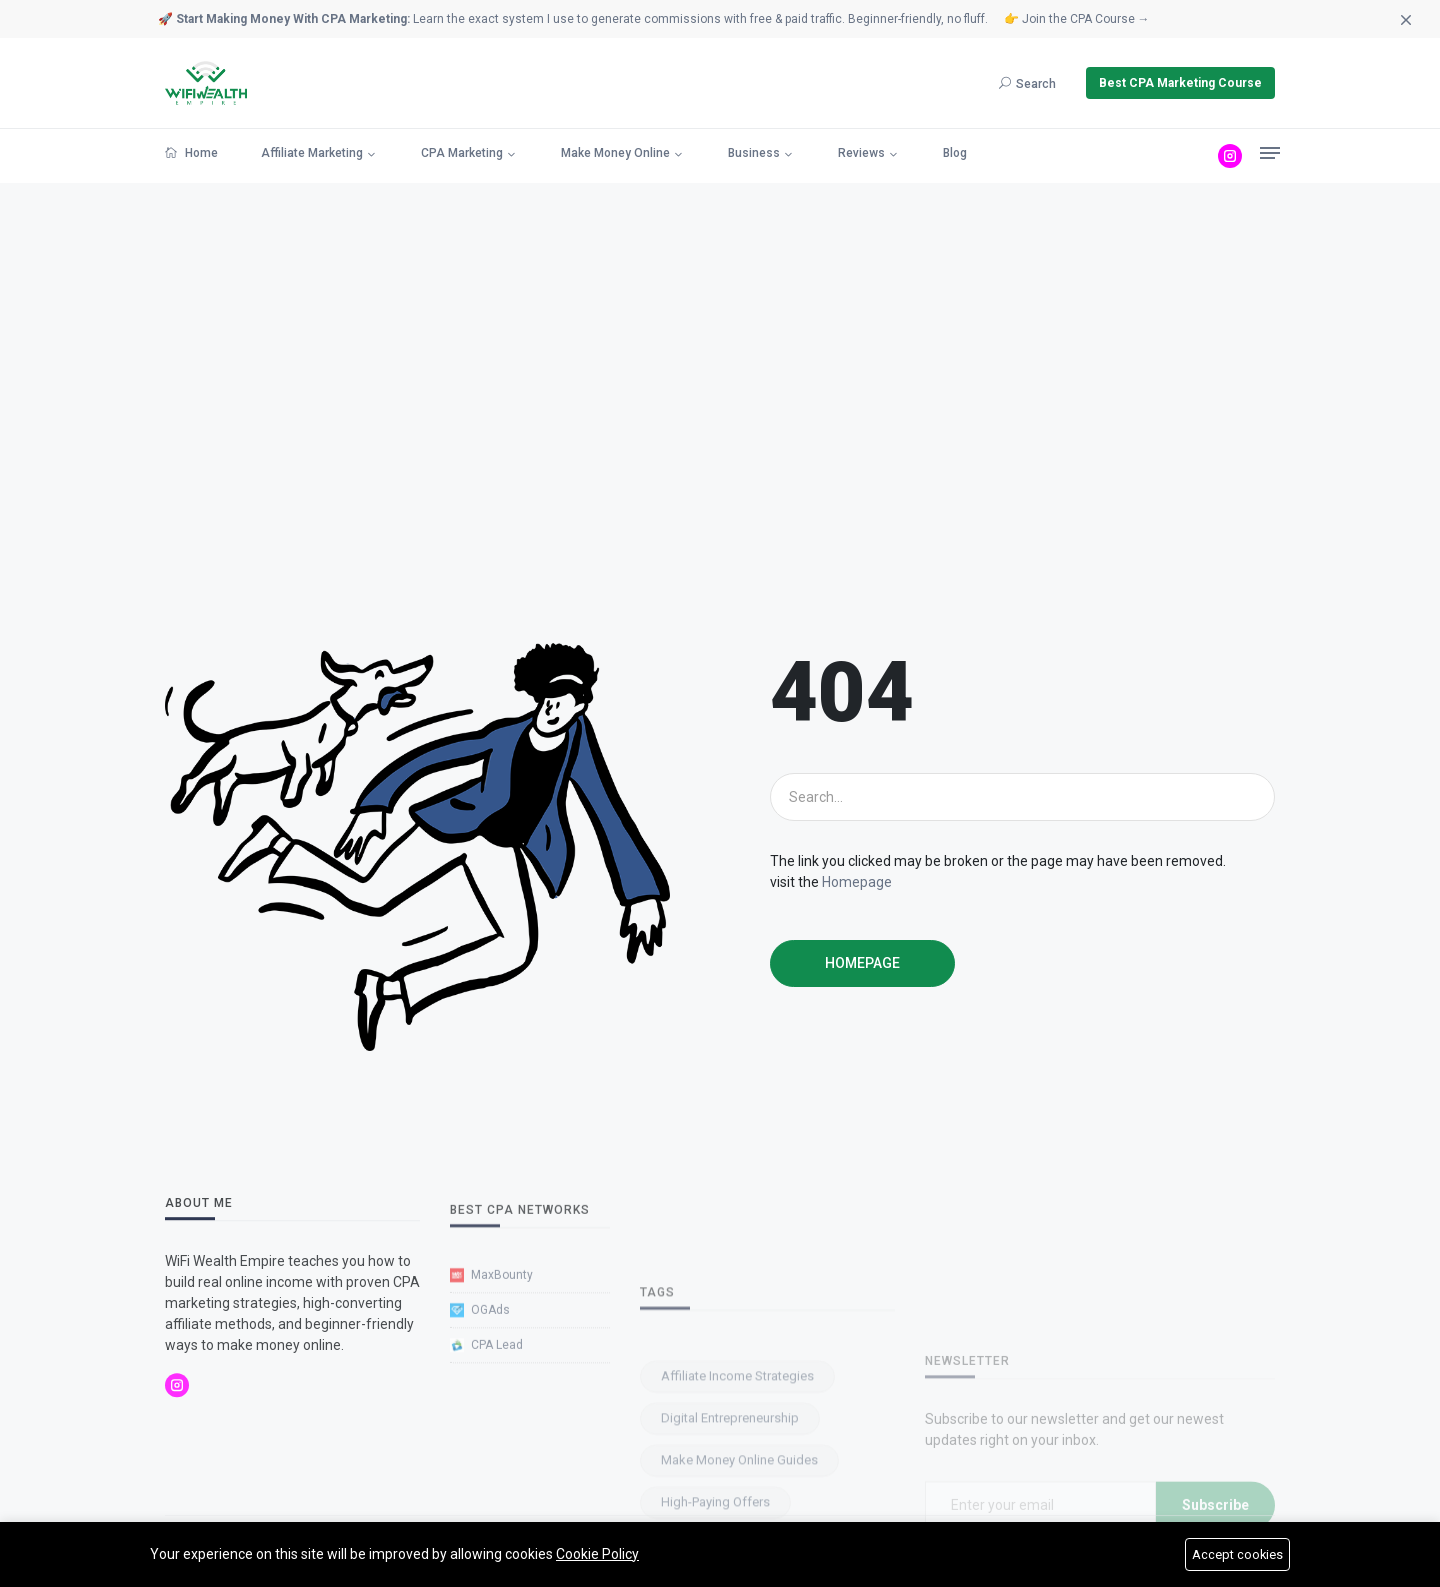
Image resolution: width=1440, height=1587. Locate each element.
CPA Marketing (462, 153)
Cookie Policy (597, 1553)
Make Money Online (615, 153)
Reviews (861, 153)
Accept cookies (1237, 1554)
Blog (955, 153)
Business (754, 153)
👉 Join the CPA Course (1077, 19)
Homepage (857, 882)
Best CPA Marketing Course (1180, 83)
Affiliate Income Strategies (737, 1511)
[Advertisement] (720, 413)
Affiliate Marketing (312, 153)
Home (191, 153)
